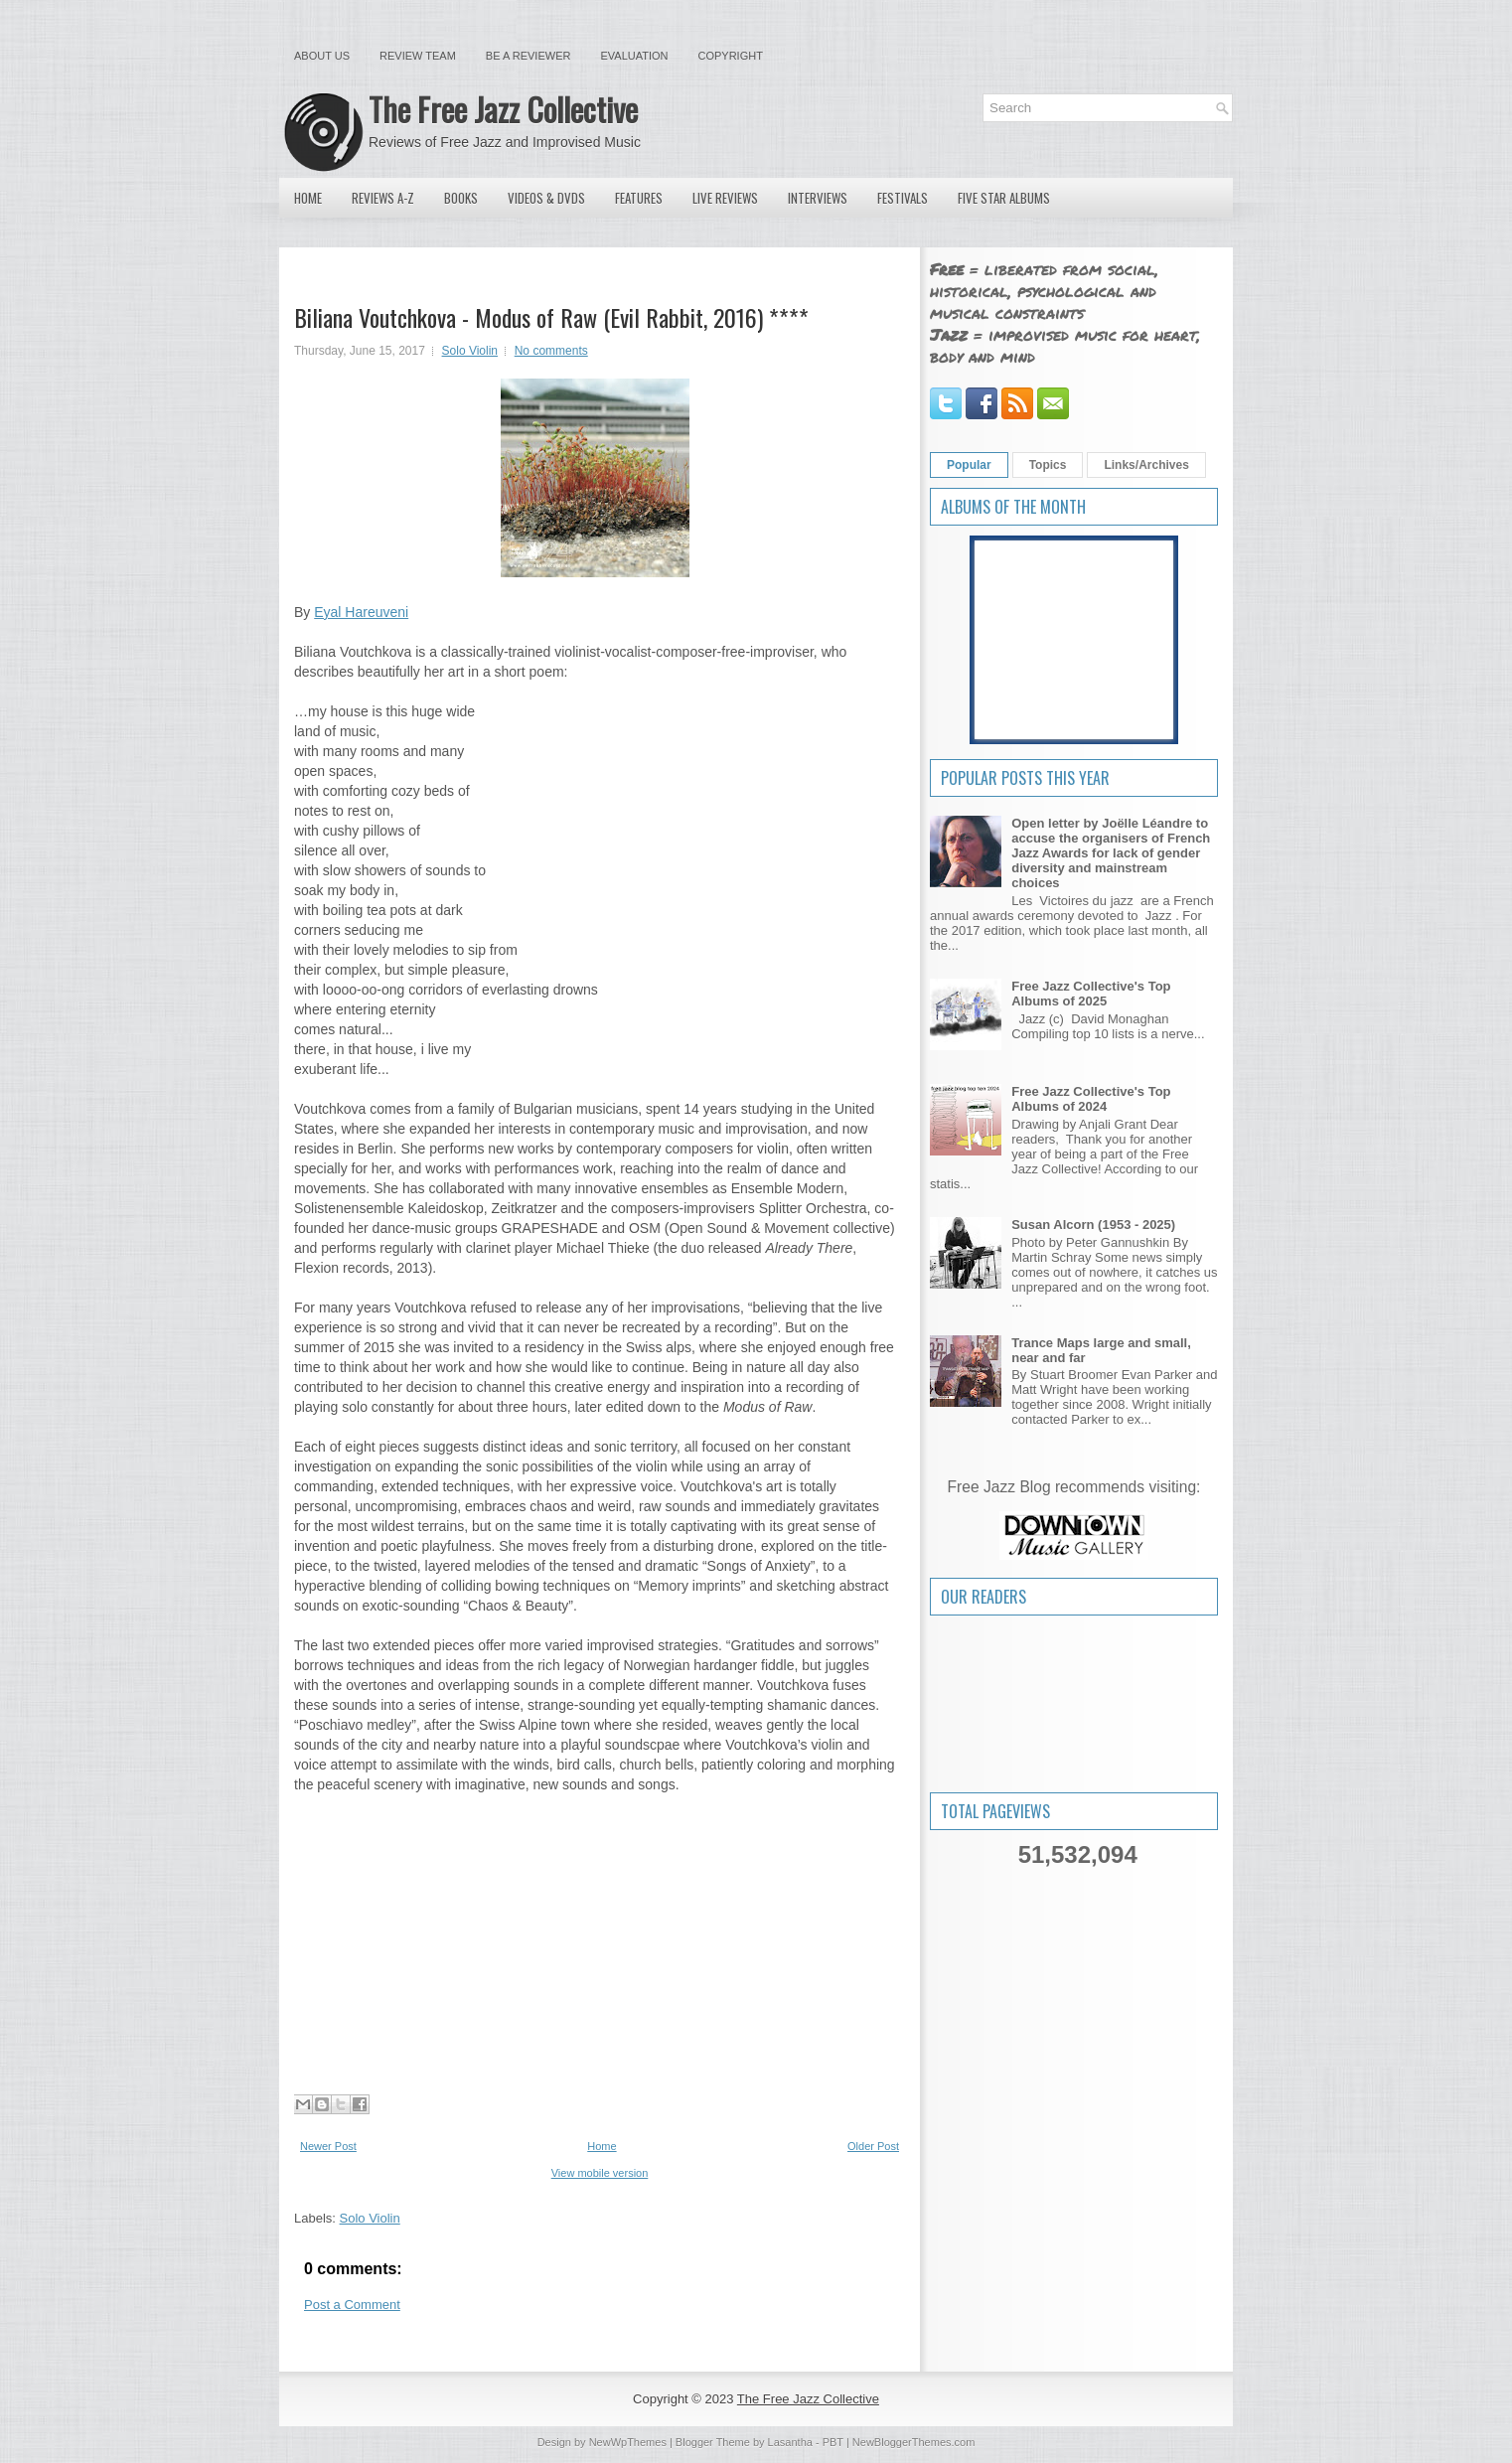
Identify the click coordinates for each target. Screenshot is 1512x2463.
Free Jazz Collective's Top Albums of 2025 (1090, 993)
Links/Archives (1146, 465)
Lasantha (790, 2442)
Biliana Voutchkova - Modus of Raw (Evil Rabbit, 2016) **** (551, 317)
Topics (1048, 465)
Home (308, 198)
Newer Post (328, 2146)
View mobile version (600, 2173)
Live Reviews (725, 198)
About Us (322, 56)
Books (461, 198)
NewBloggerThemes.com (914, 2442)
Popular (969, 465)
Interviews (817, 198)
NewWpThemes (628, 2442)
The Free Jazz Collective (503, 108)
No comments (551, 351)
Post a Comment (352, 2304)
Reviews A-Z (383, 198)
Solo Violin (470, 351)
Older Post (873, 2146)
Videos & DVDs (546, 198)
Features (639, 198)
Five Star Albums (1004, 198)
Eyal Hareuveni (361, 612)
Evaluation (634, 56)
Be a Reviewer (528, 56)
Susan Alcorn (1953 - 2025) (1093, 1224)
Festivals (902, 198)
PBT (833, 2442)
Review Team (417, 56)
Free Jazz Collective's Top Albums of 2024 (1090, 1099)
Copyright (730, 56)
